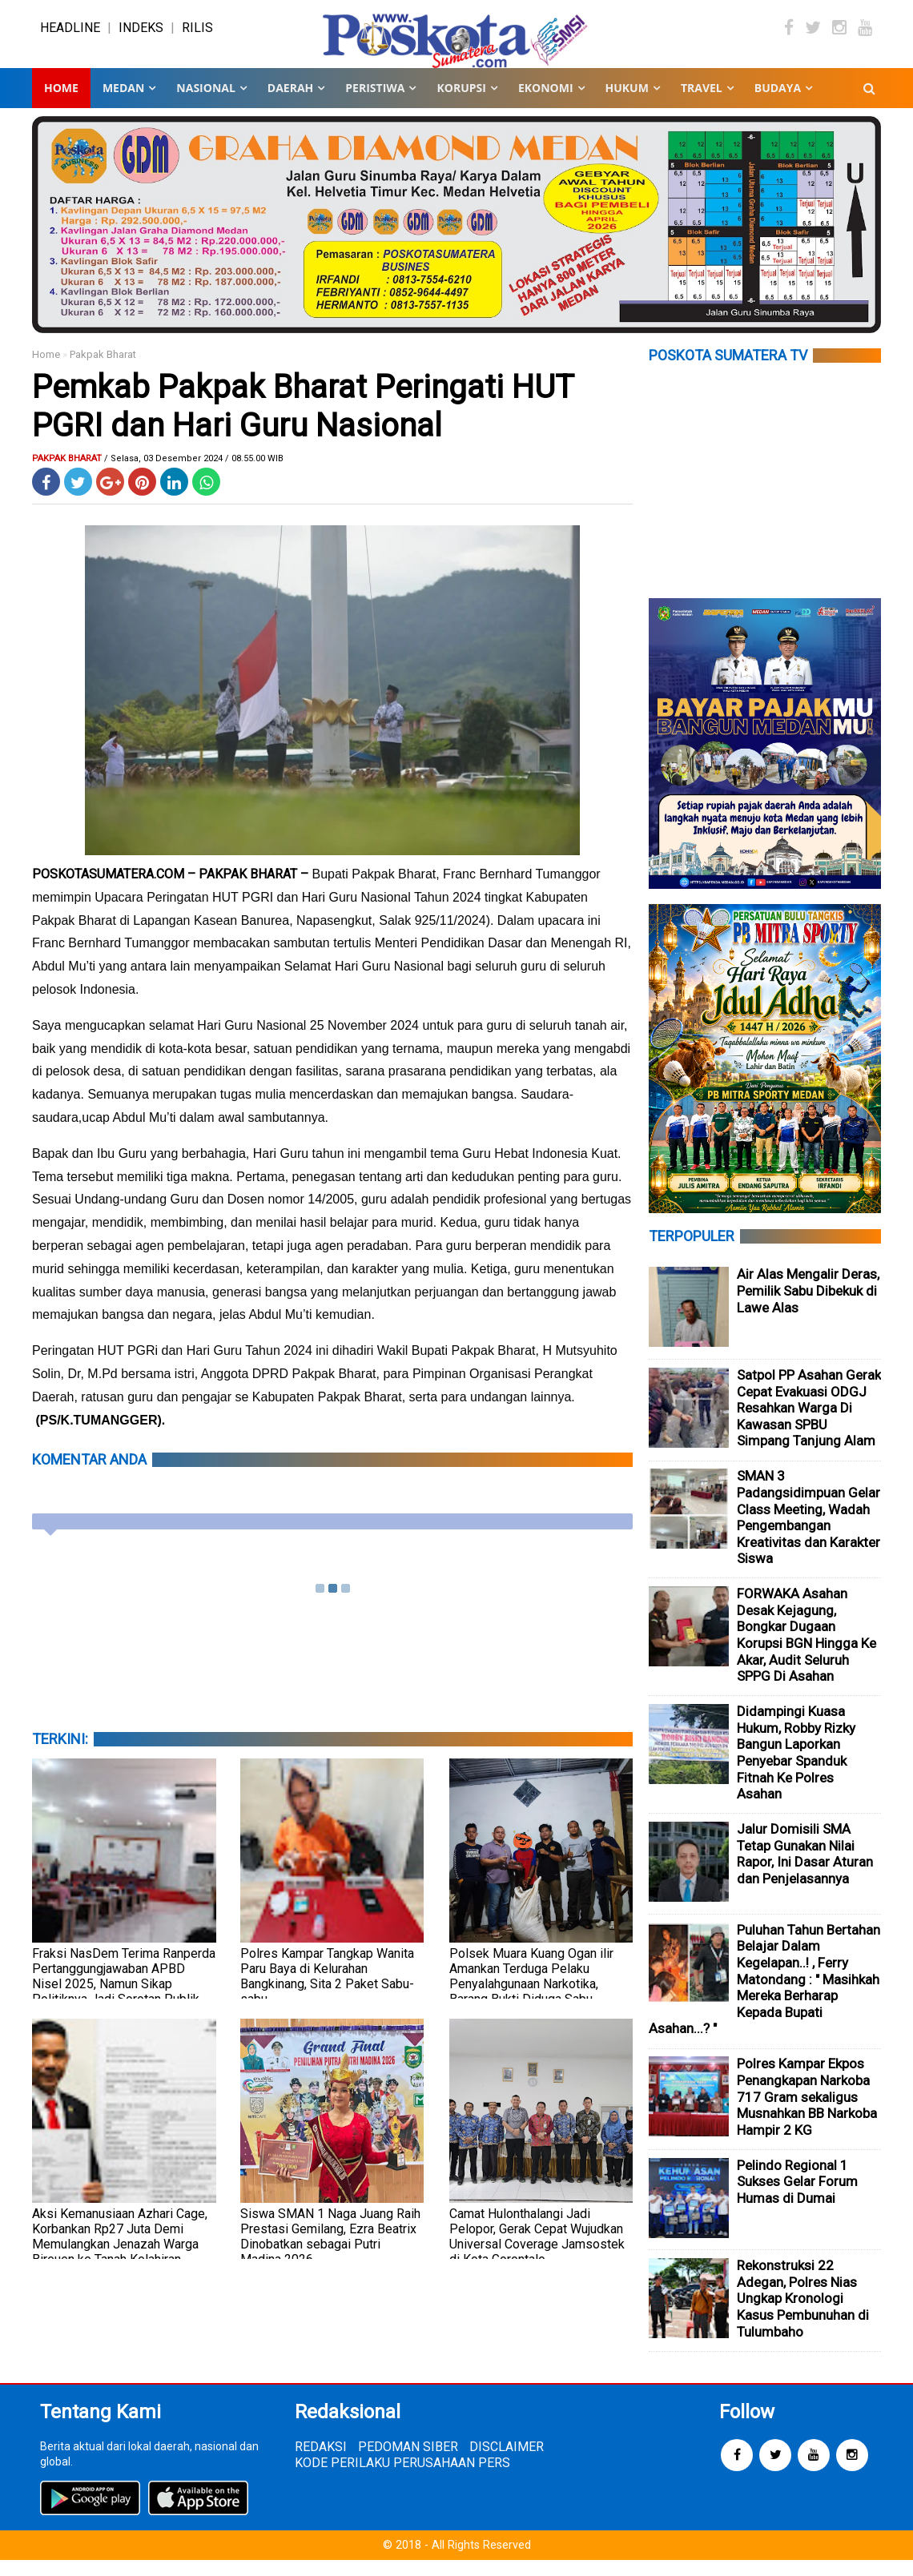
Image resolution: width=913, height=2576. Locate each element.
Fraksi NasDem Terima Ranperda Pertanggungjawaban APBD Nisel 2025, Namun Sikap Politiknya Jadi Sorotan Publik (123, 1992)
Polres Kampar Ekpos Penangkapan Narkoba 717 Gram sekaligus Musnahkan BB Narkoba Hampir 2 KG (807, 2112)
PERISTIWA (374, 103)
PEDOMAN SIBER (408, 2462)
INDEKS (141, 35)
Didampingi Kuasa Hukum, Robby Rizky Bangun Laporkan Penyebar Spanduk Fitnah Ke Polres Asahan (796, 1768)
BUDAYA (777, 103)
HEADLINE (70, 35)
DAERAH (290, 103)
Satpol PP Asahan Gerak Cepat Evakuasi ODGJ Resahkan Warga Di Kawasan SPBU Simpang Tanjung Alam (809, 1424)
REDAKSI (321, 2462)
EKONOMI (545, 103)
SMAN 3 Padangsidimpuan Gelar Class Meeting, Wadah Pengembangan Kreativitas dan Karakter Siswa (808, 1533)
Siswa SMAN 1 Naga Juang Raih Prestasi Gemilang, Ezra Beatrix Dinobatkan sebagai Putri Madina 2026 (330, 2252)
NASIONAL (205, 103)
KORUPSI (460, 103)
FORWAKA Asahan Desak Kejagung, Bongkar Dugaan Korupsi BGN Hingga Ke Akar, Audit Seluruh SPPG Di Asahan (806, 1650)
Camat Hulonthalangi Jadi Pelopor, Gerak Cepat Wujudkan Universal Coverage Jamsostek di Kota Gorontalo (537, 2252)
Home (61, 103)
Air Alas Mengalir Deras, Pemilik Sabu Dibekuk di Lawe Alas (808, 1306)
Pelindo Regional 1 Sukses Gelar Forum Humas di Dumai (797, 2197)
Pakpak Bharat (103, 370)
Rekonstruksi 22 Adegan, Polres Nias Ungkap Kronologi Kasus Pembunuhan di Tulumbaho (803, 2314)
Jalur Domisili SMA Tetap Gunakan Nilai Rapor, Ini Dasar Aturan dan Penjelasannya (805, 1870)
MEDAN (123, 103)
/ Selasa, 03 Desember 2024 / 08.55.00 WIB (194, 474)
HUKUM (627, 103)
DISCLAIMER (506, 2462)
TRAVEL (701, 103)
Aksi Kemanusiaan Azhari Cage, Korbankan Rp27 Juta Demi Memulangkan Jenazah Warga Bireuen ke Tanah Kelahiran (119, 2252)
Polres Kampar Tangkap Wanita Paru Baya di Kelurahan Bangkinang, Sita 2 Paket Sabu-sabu (327, 1992)
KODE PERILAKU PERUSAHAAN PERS (402, 2478)
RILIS (197, 35)
